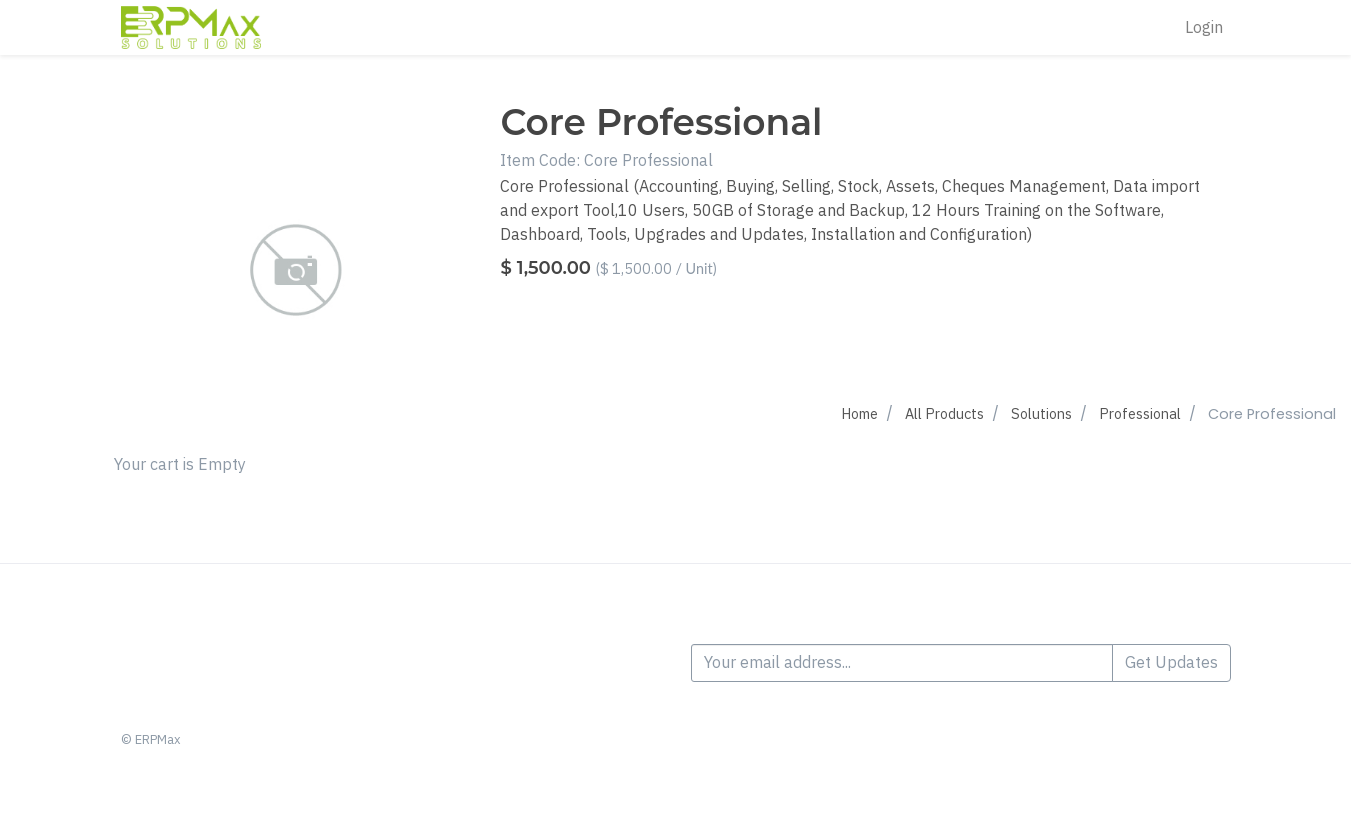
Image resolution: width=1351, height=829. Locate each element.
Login (1204, 28)
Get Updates (1171, 663)
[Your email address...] (902, 663)
